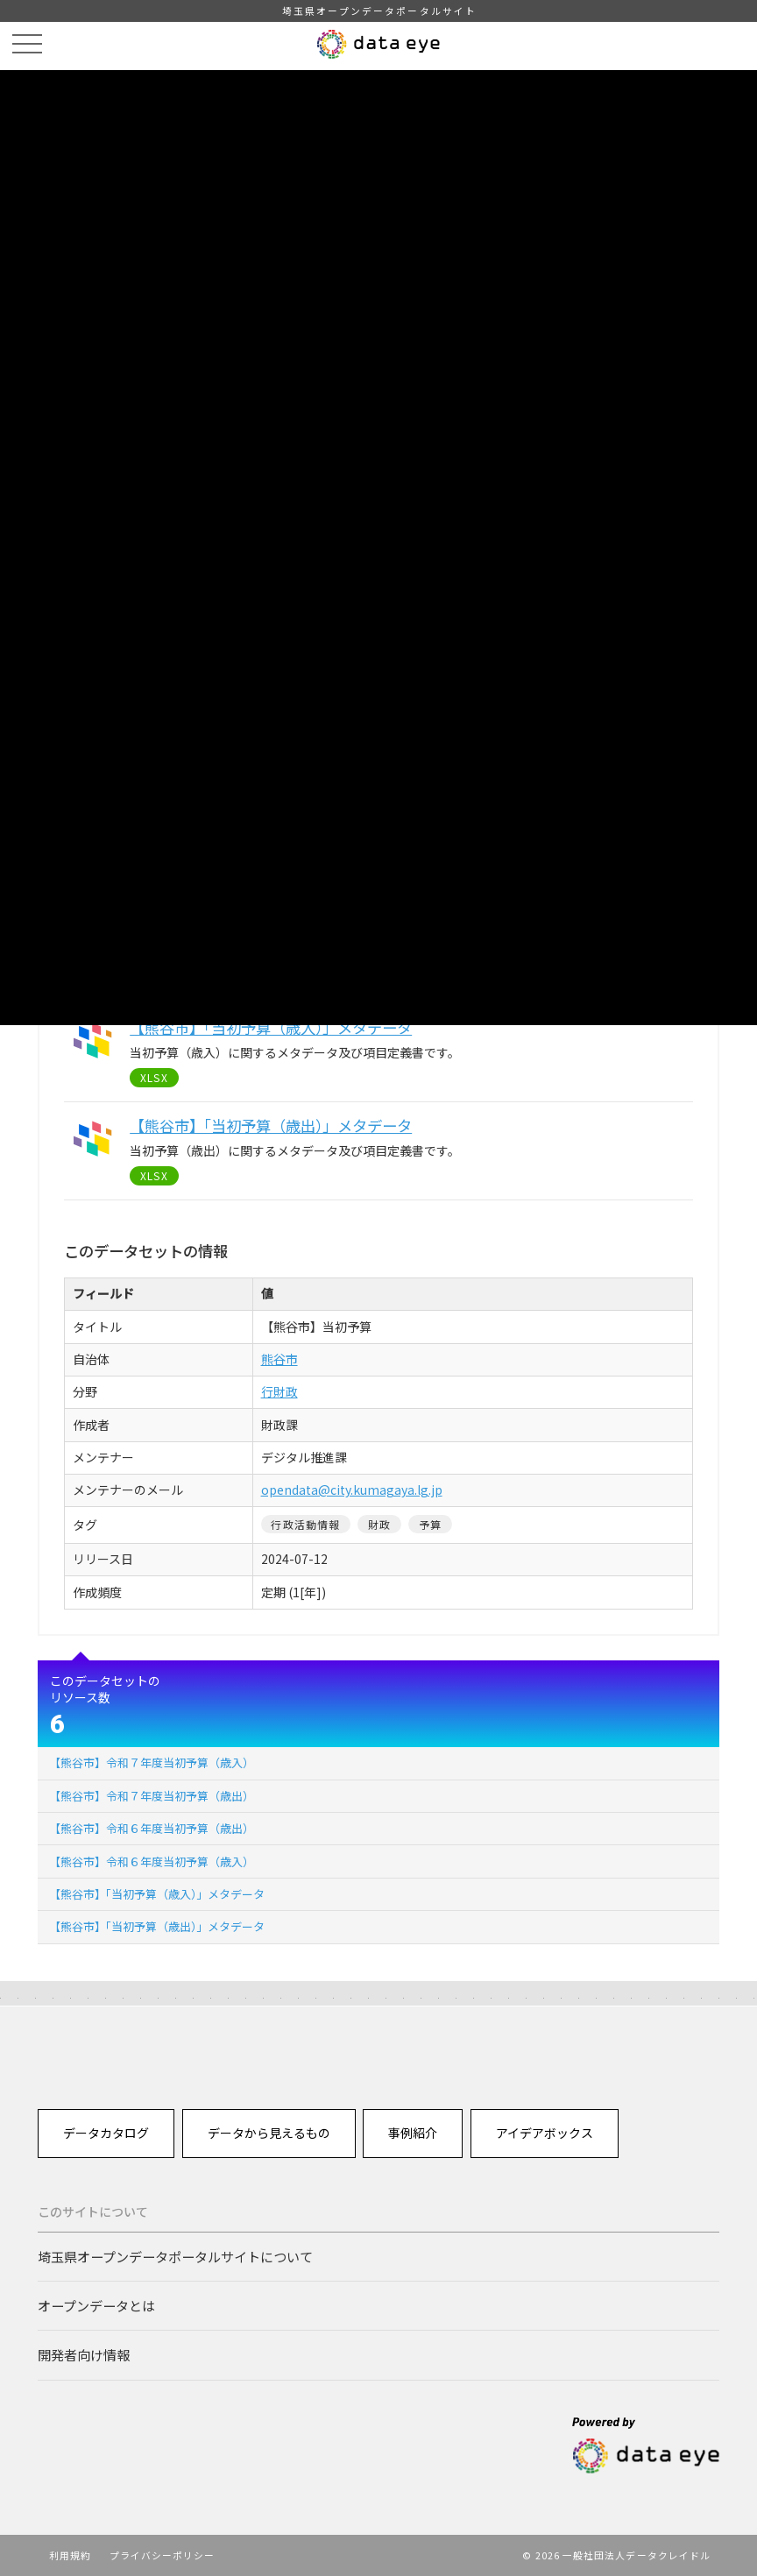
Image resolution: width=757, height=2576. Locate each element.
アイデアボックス (544, 2132)
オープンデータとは (96, 2305)
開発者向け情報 (84, 2354)
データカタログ (106, 2132)
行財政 (279, 1391)
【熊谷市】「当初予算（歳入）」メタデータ (157, 1894)
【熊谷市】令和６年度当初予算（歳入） (151, 1861)
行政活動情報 (305, 1524)
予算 (430, 1524)
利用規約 (70, 2555)
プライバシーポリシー (163, 2555)
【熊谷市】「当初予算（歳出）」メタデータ (157, 1926)
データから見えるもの (269, 2132)
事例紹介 (412, 2132)
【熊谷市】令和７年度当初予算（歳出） (151, 1795)
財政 (379, 1524)
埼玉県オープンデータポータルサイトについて (175, 2256)
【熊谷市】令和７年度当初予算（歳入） (151, 1762)
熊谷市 (279, 1359)
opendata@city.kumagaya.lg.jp (351, 1489)
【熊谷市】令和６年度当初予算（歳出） (151, 1828)
